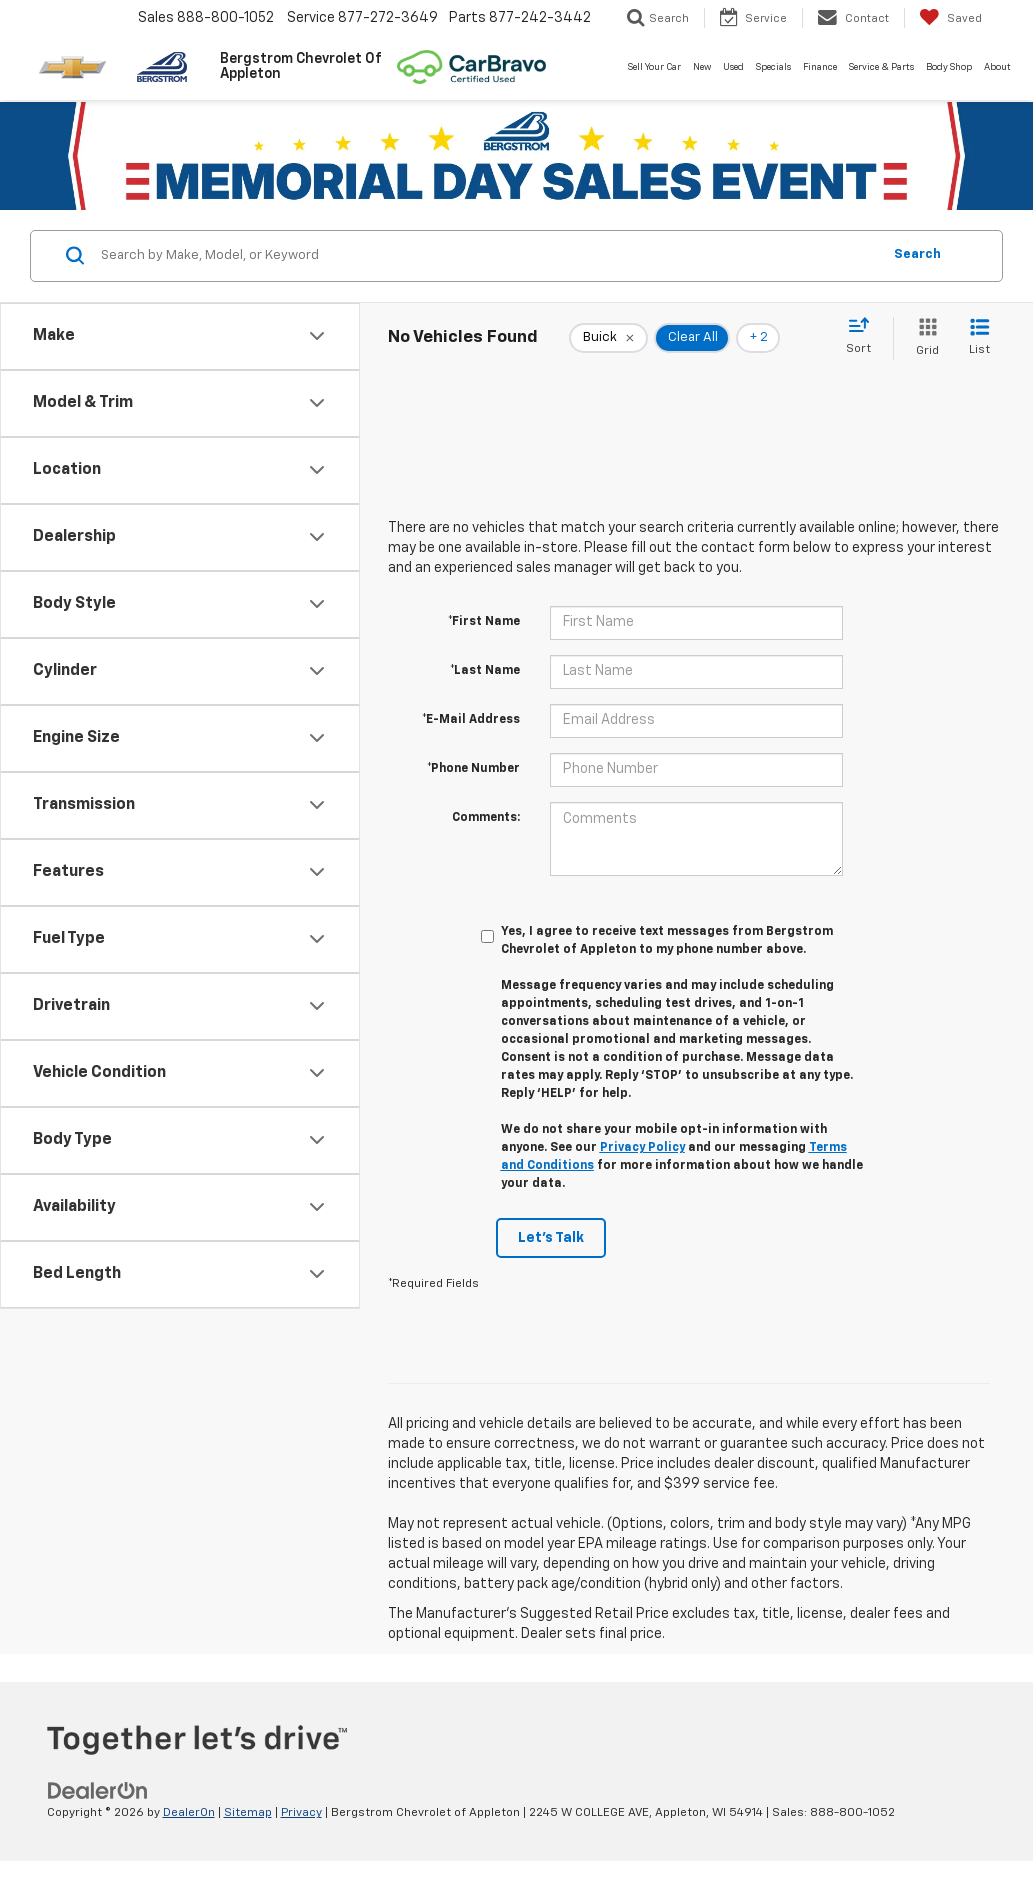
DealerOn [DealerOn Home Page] (189, 1813)
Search (917, 254)
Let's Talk (551, 1238)
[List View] (979, 338)
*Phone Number (473, 769)
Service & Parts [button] (881, 67)
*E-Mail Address (471, 720)
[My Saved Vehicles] (950, 18)
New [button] (702, 67)
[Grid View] (923, 338)
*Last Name (485, 671)
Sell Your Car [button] (654, 67)
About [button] (997, 67)
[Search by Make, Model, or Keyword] (488, 256)
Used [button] (733, 67)
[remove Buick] (608, 338)
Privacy (301, 1813)
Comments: (486, 818)
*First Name (484, 622)
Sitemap (248, 1813)
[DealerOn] (98, 1791)
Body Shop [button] (949, 67)
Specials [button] (773, 67)
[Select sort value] (864, 337)
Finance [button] (820, 67)
